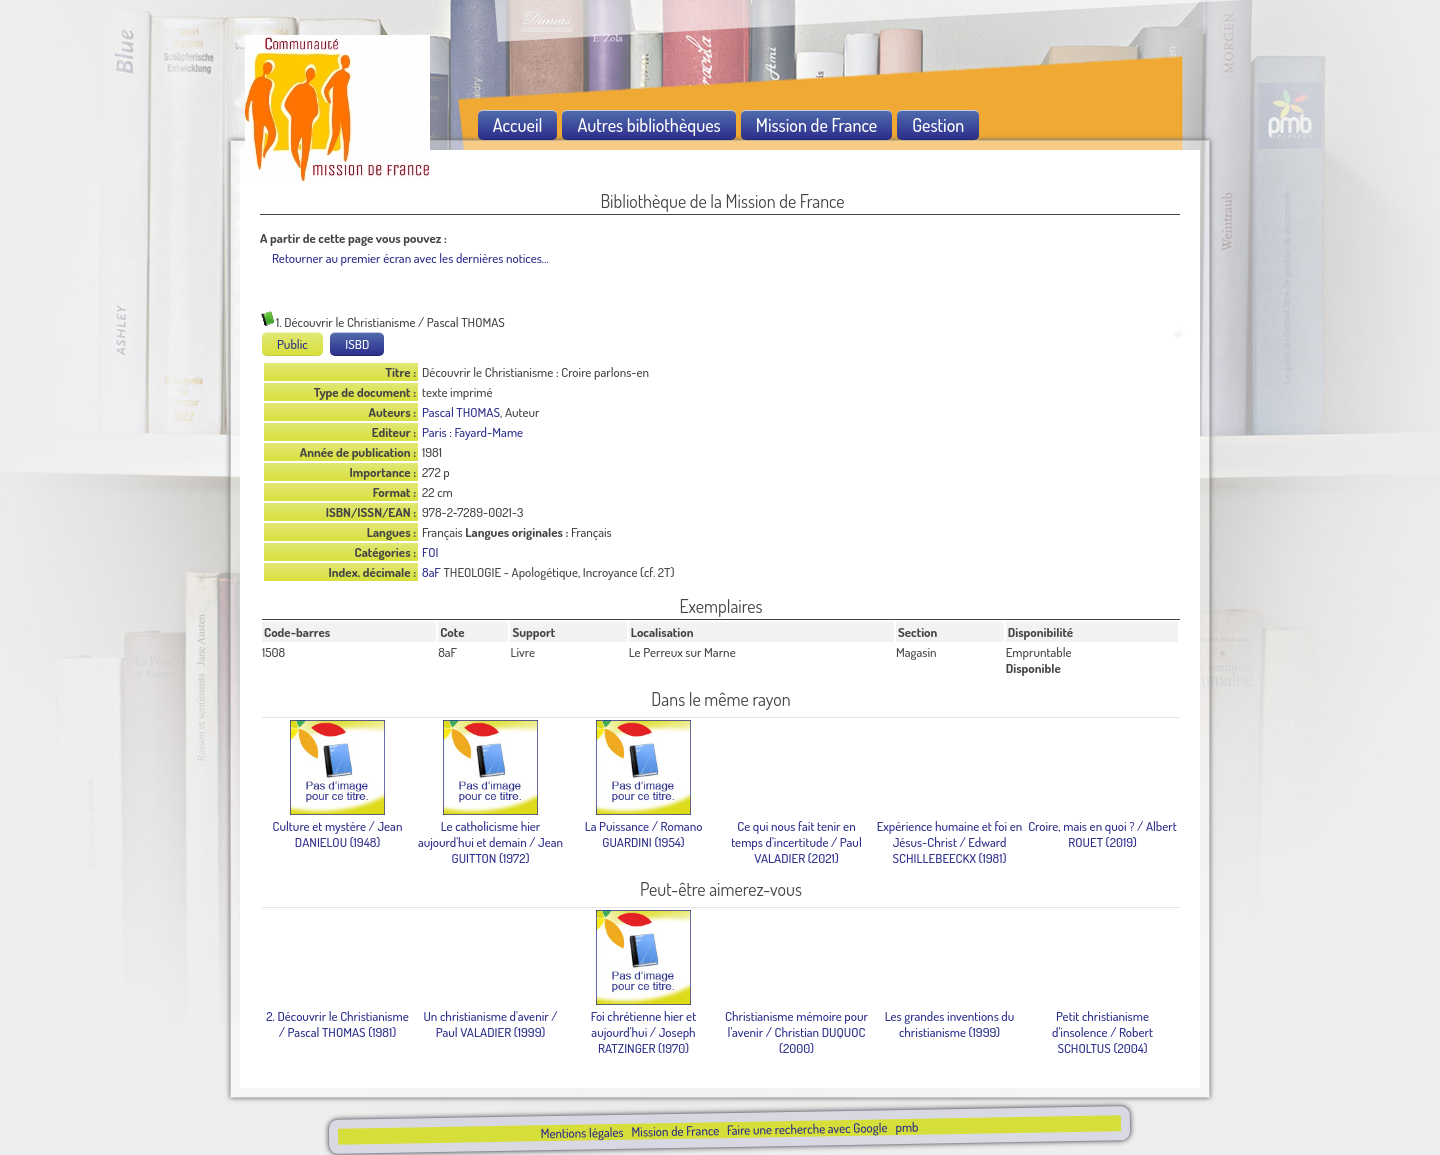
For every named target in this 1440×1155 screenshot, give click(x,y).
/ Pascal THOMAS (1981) (337, 1024)
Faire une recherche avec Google (807, 1128)
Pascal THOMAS (461, 412)
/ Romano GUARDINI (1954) (644, 834)
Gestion (938, 125)
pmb (906, 1127)
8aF (431, 572)
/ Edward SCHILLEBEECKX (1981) (950, 842)
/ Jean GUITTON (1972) (490, 842)
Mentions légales (581, 1132)
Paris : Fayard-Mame (472, 432)
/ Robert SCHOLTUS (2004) (1102, 1032)
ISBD (357, 344)
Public (292, 344)
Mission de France (675, 1131)
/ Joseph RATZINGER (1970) (643, 1032)
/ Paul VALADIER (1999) (490, 1024)
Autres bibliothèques (648, 125)
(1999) (950, 1024)
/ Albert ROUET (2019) (1102, 834)
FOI (430, 552)
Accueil (518, 125)
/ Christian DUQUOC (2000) (796, 1032)
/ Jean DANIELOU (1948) (338, 834)
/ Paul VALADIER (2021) (796, 842)
